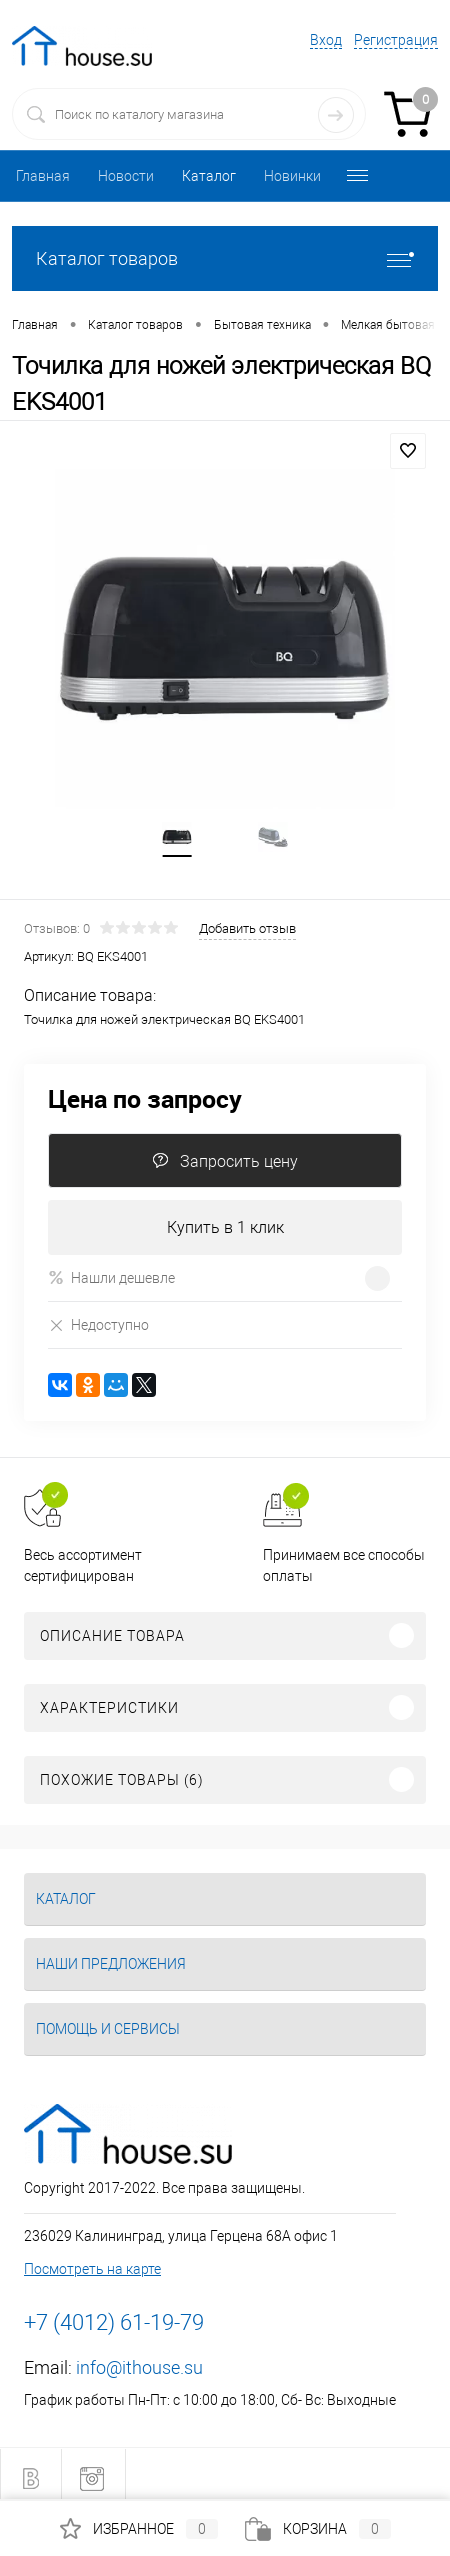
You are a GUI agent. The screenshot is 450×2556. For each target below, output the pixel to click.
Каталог (209, 176)
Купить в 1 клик (225, 1227)
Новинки (292, 176)
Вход (326, 40)
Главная (43, 176)
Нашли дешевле (111, 1277)
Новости (126, 176)
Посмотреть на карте (92, 2269)
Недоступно (98, 1324)
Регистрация (396, 40)
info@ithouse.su (139, 2367)
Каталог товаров (225, 258)
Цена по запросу (145, 1098)
